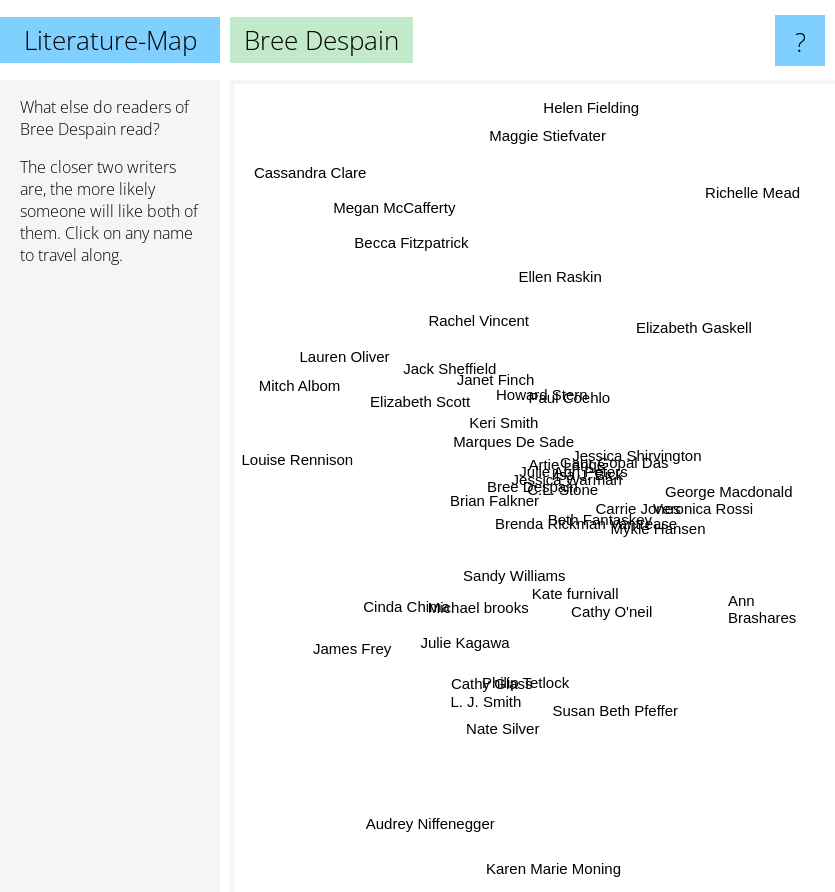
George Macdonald (720, 490)
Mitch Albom (295, 378)
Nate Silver (501, 728)
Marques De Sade (512, 443)
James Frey (357, 643)
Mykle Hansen (657, 527)
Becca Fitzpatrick (411, 246)
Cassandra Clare (305, 173)
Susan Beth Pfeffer (618, 726)
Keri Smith (503, 421)
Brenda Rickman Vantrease (586, 522)
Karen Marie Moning (551, 847)
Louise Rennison (296, 464)
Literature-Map (110, 40)
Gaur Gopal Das (613, 459)
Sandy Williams (512, 574)
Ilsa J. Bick (586, 474)
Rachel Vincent (481, 326)
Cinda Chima (411, 599)
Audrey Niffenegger (436, 822)
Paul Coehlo (573, 394)
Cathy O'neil (614, 610)
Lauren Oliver (350, 360)
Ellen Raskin (559, 273)
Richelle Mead (756, 187)
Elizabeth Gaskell (686, 333)
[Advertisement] (110, 587)
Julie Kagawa (463, 663)
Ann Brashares (762, 615)
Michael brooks (476, 604)
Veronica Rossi (699, 507)
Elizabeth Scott (420, 403)
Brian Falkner (495, 498)
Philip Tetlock (525, 682)
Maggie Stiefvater (551, 134)
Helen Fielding (591, 116)
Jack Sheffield (447, 368)
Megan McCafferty (396, 200)
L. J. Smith (490, 699)
